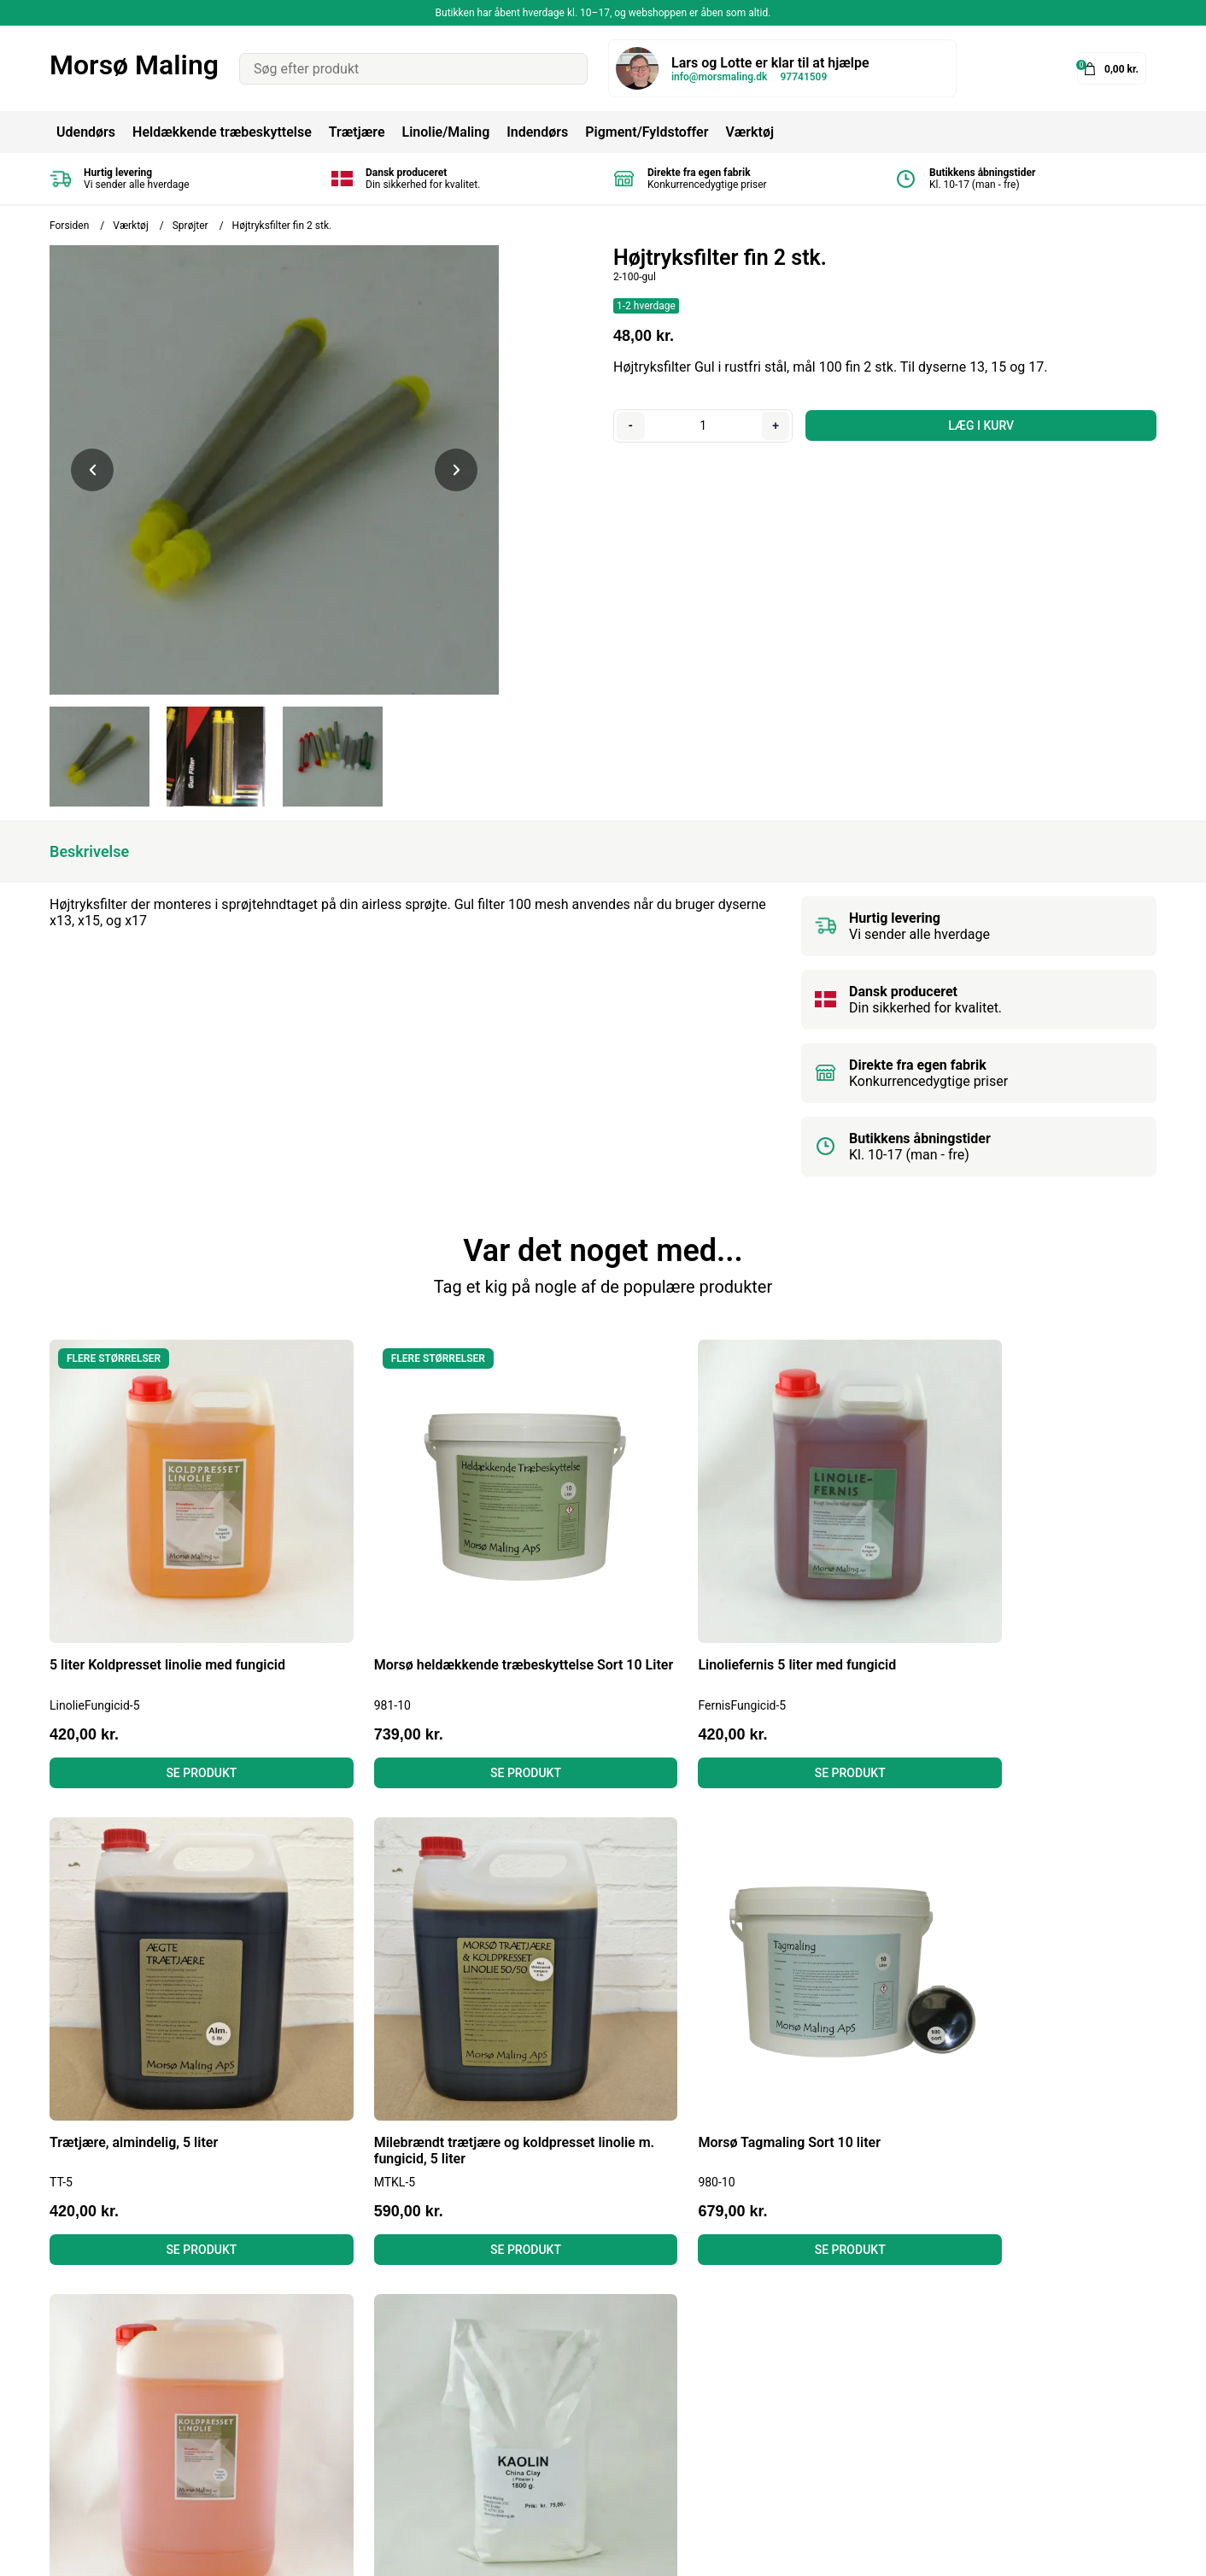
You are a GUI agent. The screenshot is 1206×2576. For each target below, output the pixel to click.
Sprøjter (190, 226)
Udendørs (85, 132)
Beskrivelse (89, 851)
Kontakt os (332, 2446)
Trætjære (357, 132)
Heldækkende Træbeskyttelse (640, 2331)
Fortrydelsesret (345, 2377)
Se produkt (180, 1730)
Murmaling (584, 2400)
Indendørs (537, 132)
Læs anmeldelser (352, 2400)
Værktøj (749, 132)
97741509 (803, 77)
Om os (319, 2423)
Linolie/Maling (445, 132)
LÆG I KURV (980, 425)
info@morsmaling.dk (719, 77)
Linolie (571, 2377)
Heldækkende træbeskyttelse (222, 132)
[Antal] (702, 425)
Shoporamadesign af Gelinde (1068, 2551)
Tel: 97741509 (93, 2400)
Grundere (578, 2446)
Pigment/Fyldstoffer (646, 132)
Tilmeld (1126, 2408)
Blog (313, 2331)
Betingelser (334, 2354)
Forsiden (69, 226)
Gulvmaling (585, 2423)
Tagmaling (583, 2354)
